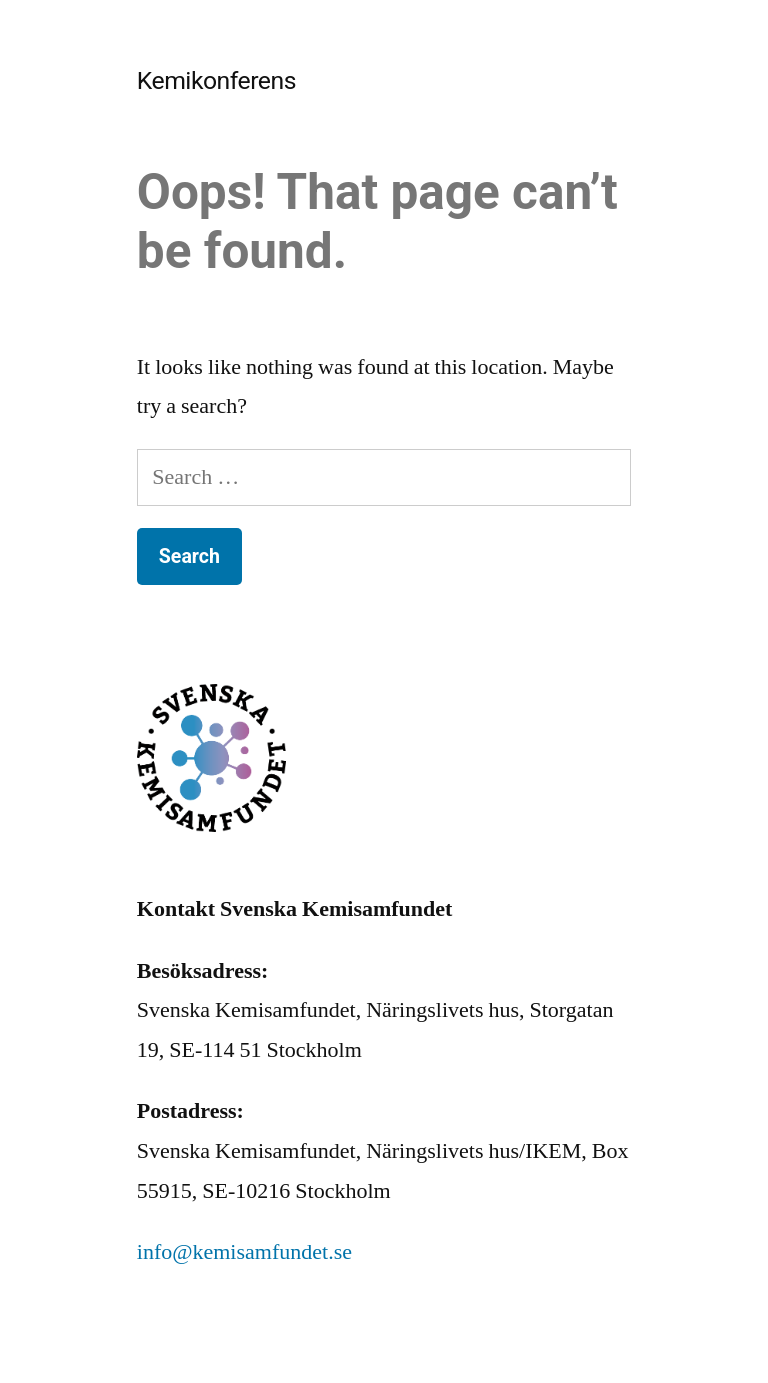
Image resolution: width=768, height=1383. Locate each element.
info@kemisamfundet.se (244, 1252)
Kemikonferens (216, 80)
